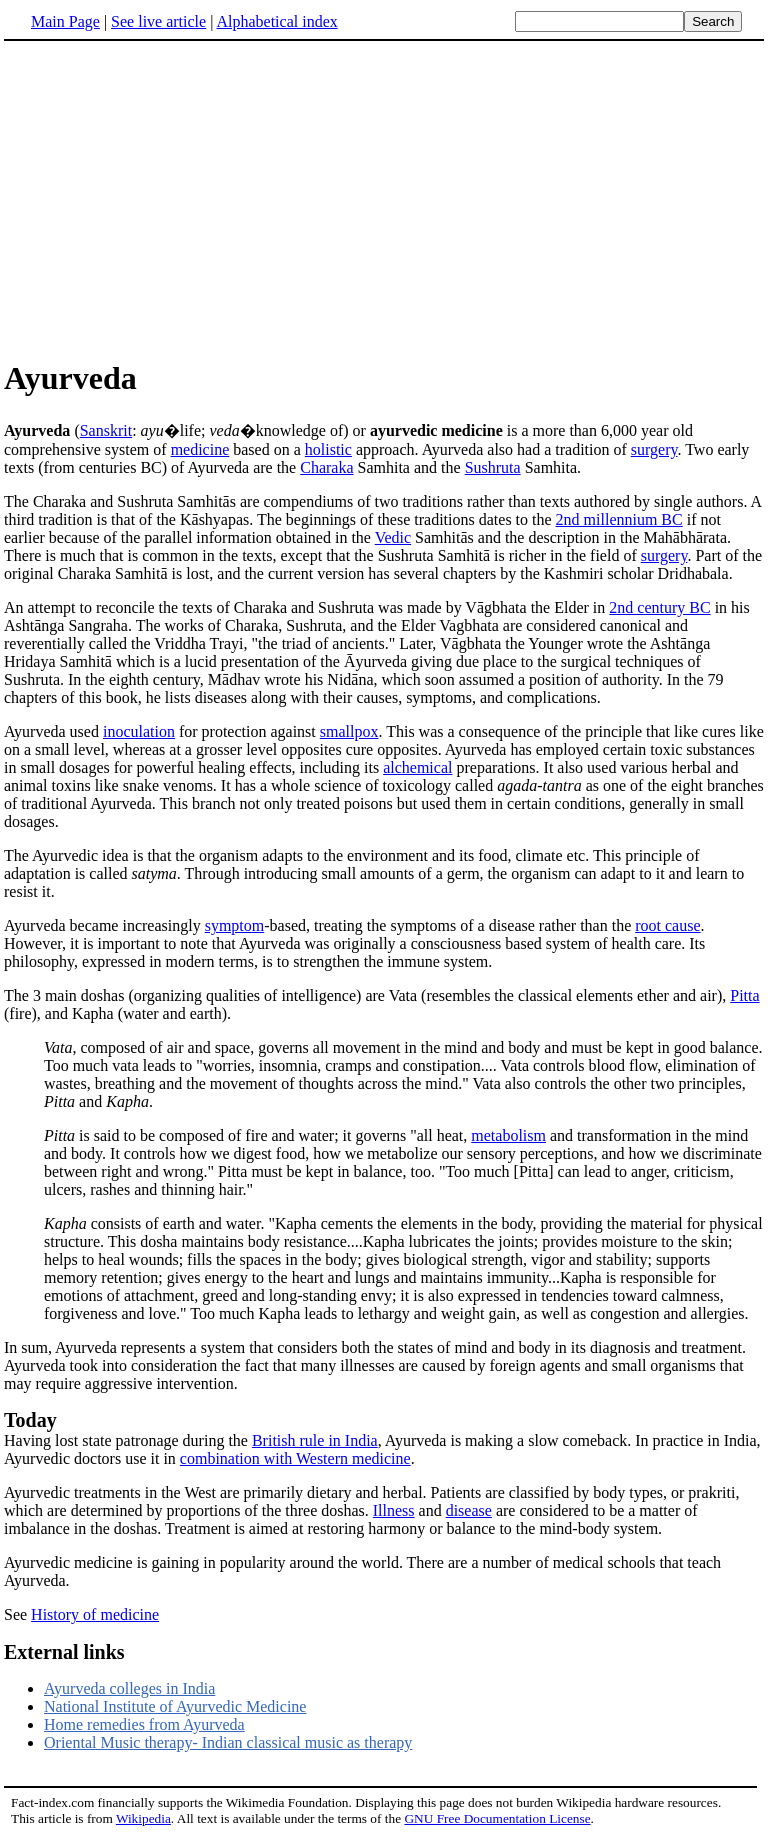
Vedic (393, 537)
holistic (328, 449)
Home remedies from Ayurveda (144, 1724)
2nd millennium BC (619, 519)
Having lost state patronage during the (128, 1440)
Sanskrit (106, 430)
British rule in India (315, 1440)
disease (469, 1510)
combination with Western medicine (295, 1458)
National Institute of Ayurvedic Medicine (175, 1706)
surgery (654, 449)
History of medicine (95, 1614)
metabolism (508, 1135)
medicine (200, 449)
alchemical (417, 767)
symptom (235, 925)
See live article (158, 21)
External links (64, 1652)
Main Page (65, 21)
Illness (394, 1510)
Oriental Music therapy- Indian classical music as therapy (228, 1742)
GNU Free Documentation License (497, 1818)
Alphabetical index (276, 21)
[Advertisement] (172, 199)
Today (30, 1420)
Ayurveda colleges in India (129, 1688)
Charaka (326, 467)
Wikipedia (143, 1818)
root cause (667, 925)
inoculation (139, 731)
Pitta (744, 995)
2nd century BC (659, 607)
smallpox (349, 731)
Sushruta (493, 467)
